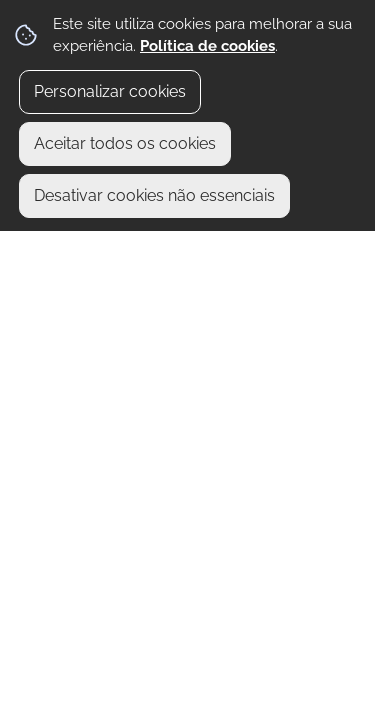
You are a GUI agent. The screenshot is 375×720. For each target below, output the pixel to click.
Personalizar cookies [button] (110, 91)
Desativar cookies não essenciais (154, 195)
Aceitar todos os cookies (125, 143)
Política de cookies (207, 46)
